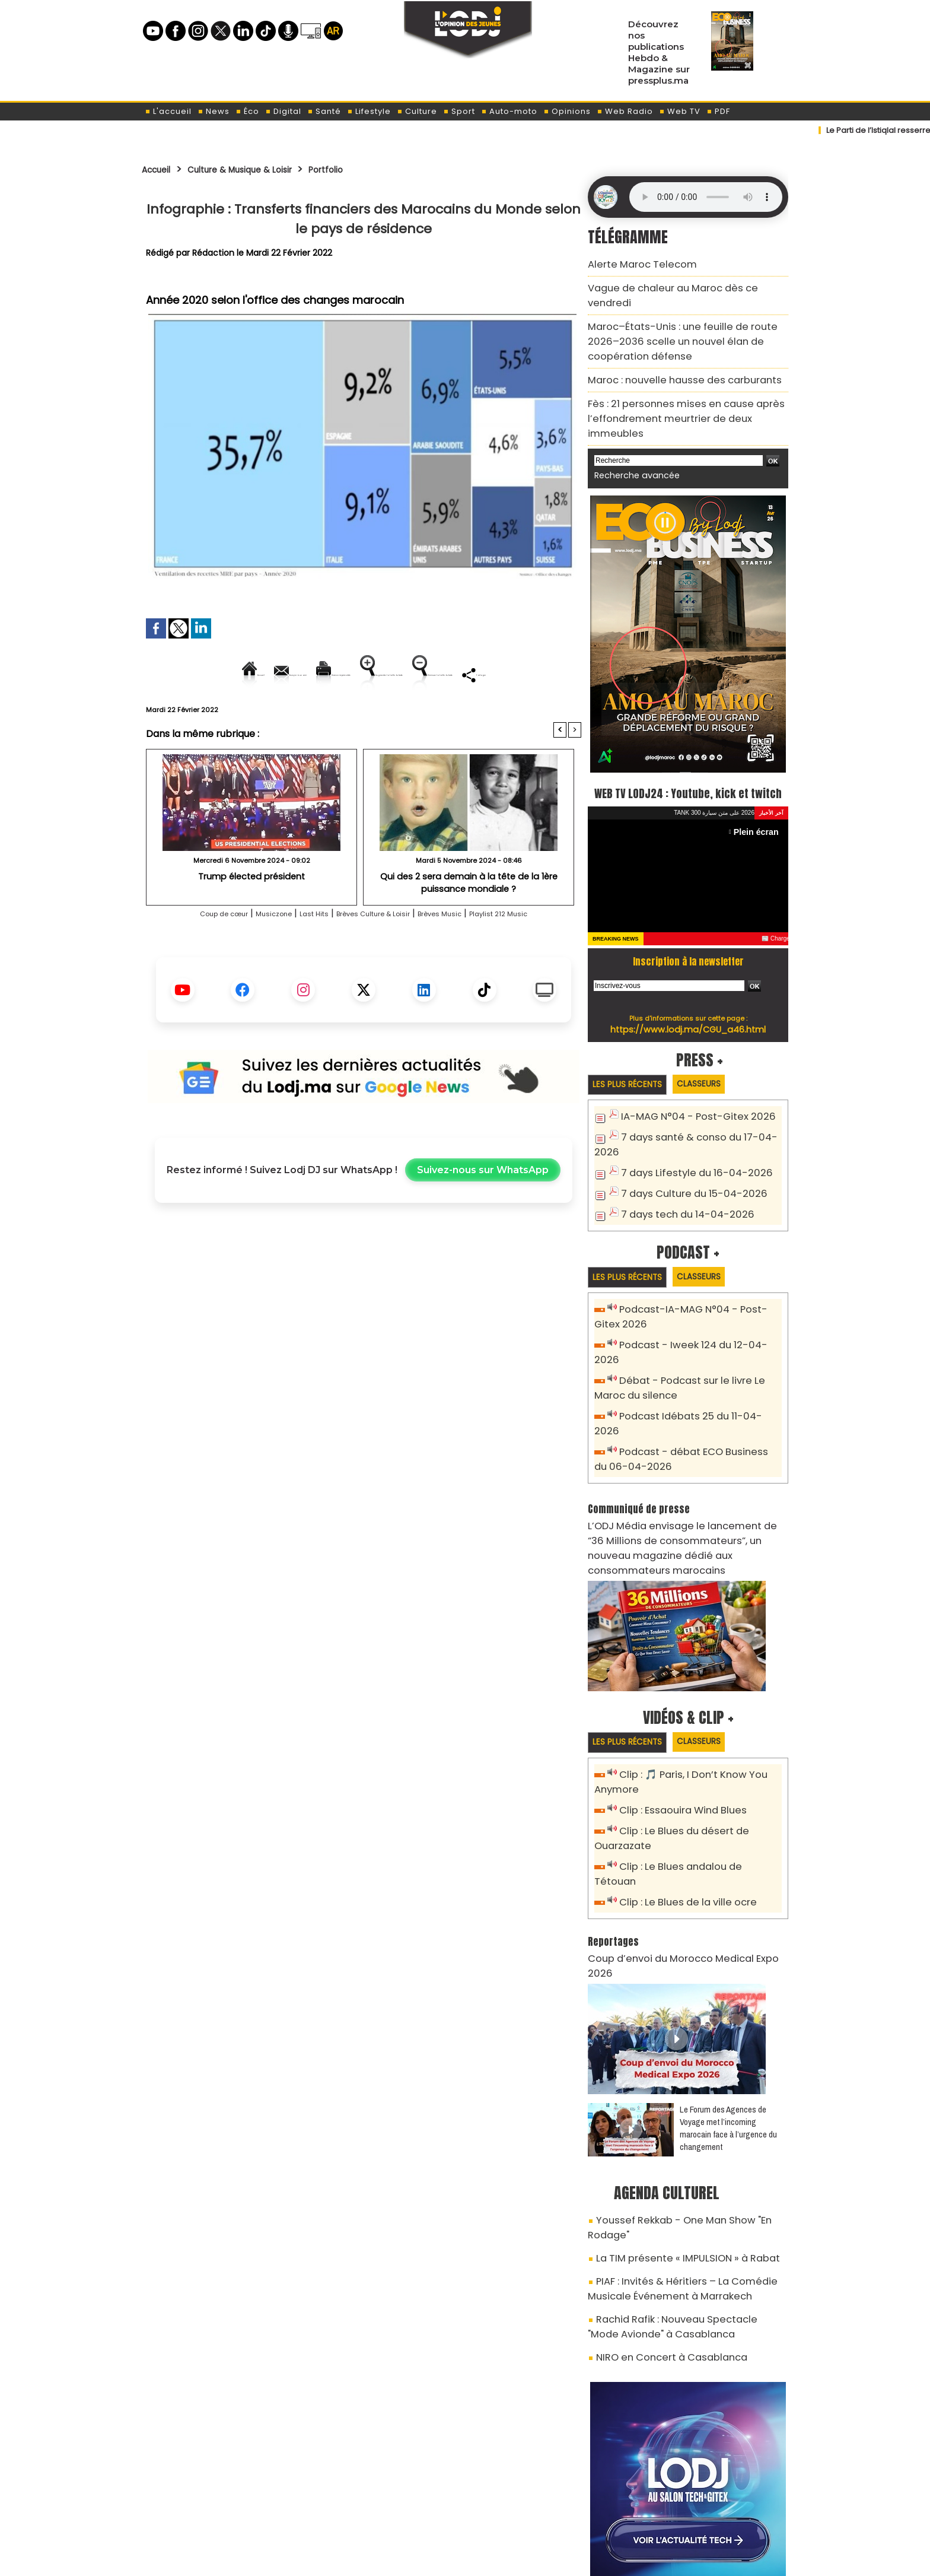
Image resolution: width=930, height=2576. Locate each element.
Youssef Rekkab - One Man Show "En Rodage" (690, 2105)
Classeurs (716, 1057)
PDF (718, 111)
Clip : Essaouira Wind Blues (676, 1734)
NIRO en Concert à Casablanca (660, 2213)
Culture (417, 111)
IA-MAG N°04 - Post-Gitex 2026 (689, 1091)
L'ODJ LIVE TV (543, 2505)
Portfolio (366, 169)
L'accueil (168, 111)
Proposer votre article (384, 2505)
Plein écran (759, 804)
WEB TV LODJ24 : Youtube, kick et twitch (688, 753)
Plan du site (435, 2560)
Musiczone (246, 954)
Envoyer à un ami (256, 674)
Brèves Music (465, 954)
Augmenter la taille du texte (505, 674)
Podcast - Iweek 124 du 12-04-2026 (695, 1314)
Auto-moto (509, 111)
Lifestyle (369, 111)
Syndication (494, 2560)
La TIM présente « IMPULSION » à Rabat (673, 2126)
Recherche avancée (630, 426)
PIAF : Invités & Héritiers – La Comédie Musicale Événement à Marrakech (688, 2153)
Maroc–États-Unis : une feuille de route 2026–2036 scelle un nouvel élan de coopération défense (682, 318)
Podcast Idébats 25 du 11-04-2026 (694, 1367)
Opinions (567, 111)
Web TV (679, 111)
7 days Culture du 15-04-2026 (686, 1163)
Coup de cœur (180, 954)
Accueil (160, 169)
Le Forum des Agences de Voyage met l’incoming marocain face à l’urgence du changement (728, 2015)
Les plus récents (633, 1058)
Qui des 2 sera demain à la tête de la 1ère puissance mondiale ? (469, 921)
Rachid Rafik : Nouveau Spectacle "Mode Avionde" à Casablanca (675, 2186)
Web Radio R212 (707, 2509)
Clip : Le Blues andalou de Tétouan (694, 1787)
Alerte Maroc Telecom (634, 263)
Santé (324, 111)
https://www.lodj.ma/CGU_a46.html (688, 1001)
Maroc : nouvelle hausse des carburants (670, 352)
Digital (283, 111)
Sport (459, 111)
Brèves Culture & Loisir (376, 954)
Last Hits (297, 954)
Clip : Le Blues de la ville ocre (681, 1806)
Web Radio (625, 111)
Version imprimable (368, 674)
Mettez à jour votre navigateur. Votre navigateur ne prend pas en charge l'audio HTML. (705, 197)
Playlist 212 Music (542, 954)
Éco (247, 111)
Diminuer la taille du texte (333, 715)
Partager (439, 715)
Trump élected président (251, 916)
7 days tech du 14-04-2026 (680, 1183)
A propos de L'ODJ (226, 2505)
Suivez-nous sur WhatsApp (483, 1210)
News (214, 111)
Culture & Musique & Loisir (263, 169)
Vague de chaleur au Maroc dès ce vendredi (680, 284)
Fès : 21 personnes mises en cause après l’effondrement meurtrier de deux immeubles (683, 379)
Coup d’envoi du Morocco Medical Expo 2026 (680, 1861)
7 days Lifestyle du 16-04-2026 (687, 1144)
